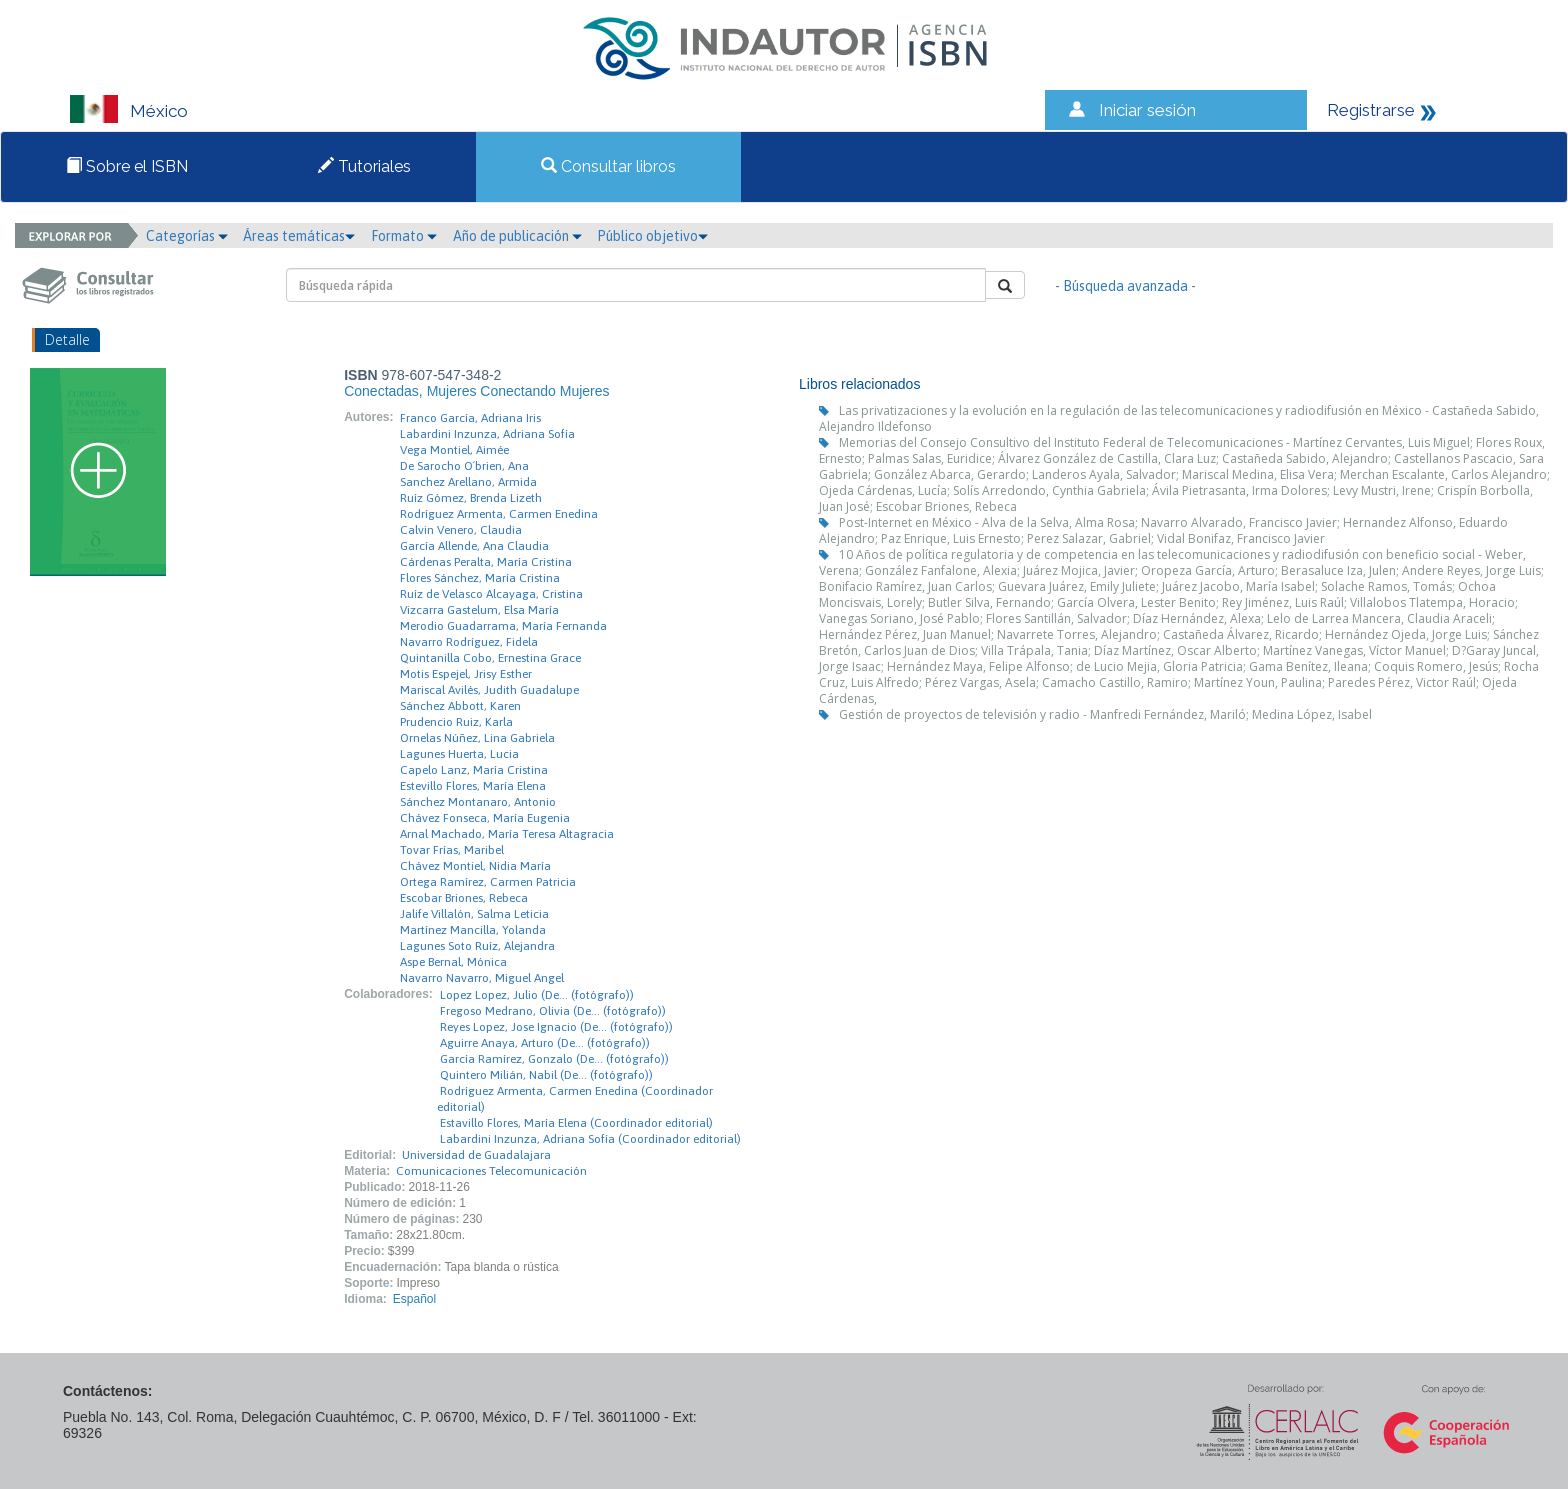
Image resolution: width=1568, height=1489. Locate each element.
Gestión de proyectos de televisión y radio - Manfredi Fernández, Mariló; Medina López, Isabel (1105, 714)
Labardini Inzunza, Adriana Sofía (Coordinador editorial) (590, 1139)
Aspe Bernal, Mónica (453, 962)
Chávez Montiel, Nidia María (475, 866)
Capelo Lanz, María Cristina (474, 770)
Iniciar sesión (1147, 110)
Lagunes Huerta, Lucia (459, 754)
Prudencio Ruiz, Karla (456, 722)
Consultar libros (608, 166)
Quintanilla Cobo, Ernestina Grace (490, 658)
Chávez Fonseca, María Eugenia (485, 818)
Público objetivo (652, 236)
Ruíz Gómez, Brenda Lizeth (471, 498)
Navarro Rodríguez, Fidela (469, 642)
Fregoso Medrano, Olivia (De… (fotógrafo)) (553, 1011)
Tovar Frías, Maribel (452, 850)
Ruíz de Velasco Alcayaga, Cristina (491, 594)
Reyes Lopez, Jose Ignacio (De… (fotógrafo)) (556, 1027)
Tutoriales (364, 166)
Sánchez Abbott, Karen (460, 706)
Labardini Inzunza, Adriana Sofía (487, 434)
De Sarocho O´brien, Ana (464, 466)
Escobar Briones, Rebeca (464, 898)
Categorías (187, 236)
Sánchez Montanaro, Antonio (478, 802)
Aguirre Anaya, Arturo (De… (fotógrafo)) (545, 1043)
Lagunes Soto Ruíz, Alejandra (477, 946)
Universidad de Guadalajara (476, 1155)
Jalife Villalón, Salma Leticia (474, 914)
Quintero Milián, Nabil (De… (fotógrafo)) (546, 1075)
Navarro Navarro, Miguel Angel (482, 978)
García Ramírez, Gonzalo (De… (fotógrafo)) (554, 1059)
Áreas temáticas (299, 236)
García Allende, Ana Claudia (474, 546)
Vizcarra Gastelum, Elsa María (479, 610)
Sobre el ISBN (127, 166)
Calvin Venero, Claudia (461, 530)
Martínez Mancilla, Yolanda (473, 930)
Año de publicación (517, 236)
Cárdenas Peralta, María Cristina (486, 562)
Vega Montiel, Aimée (454, 450)
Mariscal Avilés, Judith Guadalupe (489, 690)
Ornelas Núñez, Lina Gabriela (477, 738)
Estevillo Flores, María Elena (473, 786)
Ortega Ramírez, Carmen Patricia (488, 882)
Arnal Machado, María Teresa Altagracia (507, 834)
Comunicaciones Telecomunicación (491, 1171)
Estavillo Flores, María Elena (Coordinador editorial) (576, 1123)
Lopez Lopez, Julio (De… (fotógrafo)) (537, 995)
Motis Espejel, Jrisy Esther (466, 674)
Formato (404, 236)
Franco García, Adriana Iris (470, 418)
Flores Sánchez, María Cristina (480, 578)
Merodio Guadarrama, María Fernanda (503, 626)
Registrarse (1371, 110)
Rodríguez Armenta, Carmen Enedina (499, 514)
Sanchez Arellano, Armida (468, 482)
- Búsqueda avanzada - (1125, 286)
